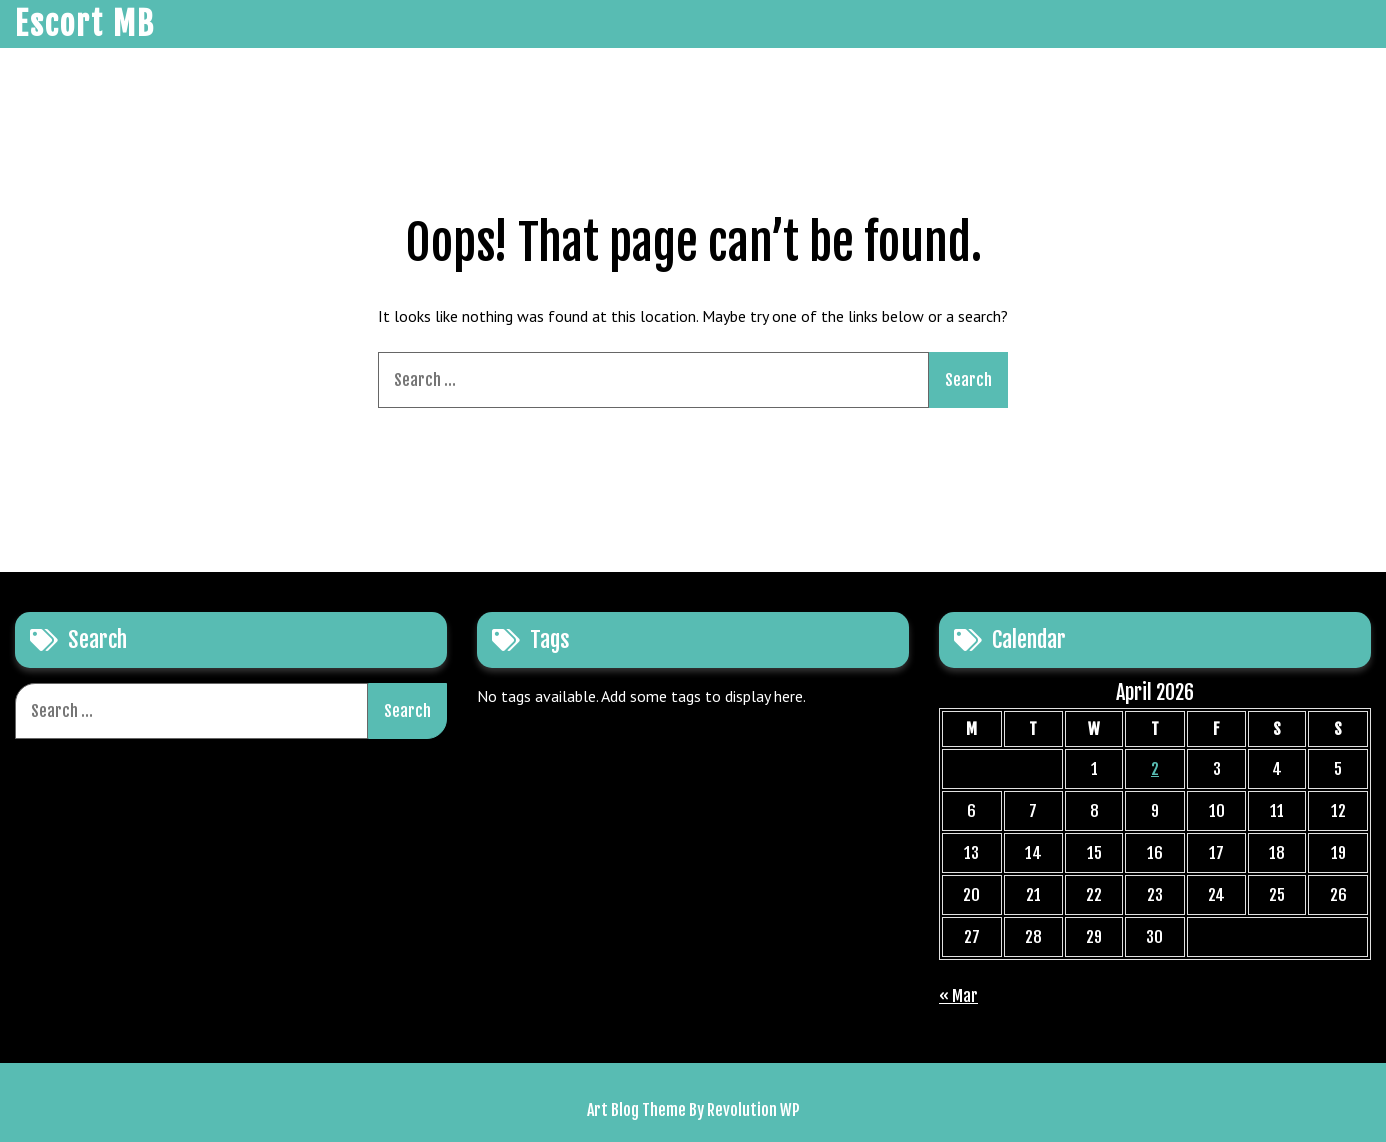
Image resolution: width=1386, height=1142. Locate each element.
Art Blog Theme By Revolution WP (693, 1110)
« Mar (958, 996)
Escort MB (85, 24)
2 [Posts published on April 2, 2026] (1155, 769)
